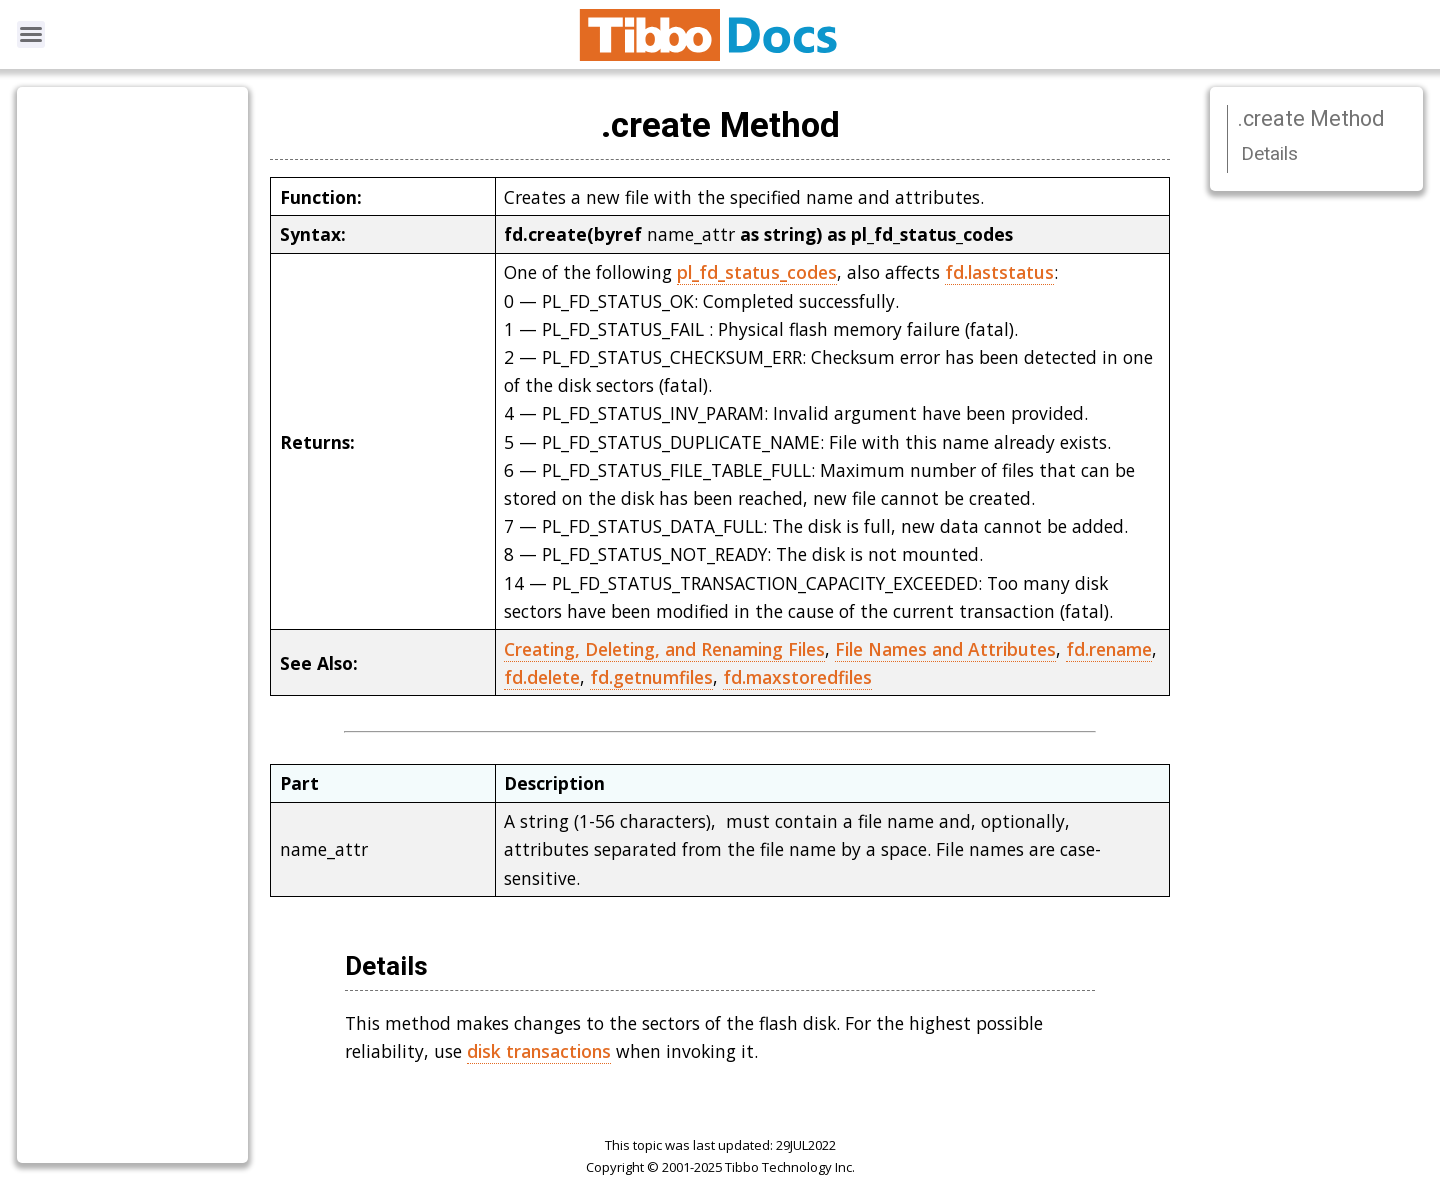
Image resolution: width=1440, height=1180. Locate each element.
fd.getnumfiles (651, 677)
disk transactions (539, 1051)
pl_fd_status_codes (757, 272)
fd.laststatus (999, 272)
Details (1269, 153)
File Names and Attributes (945, 649)
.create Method (1311, 118)
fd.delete (542, 677)
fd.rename (1109, 649)
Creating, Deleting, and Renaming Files (664, 649)
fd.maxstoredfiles (797, 677)
